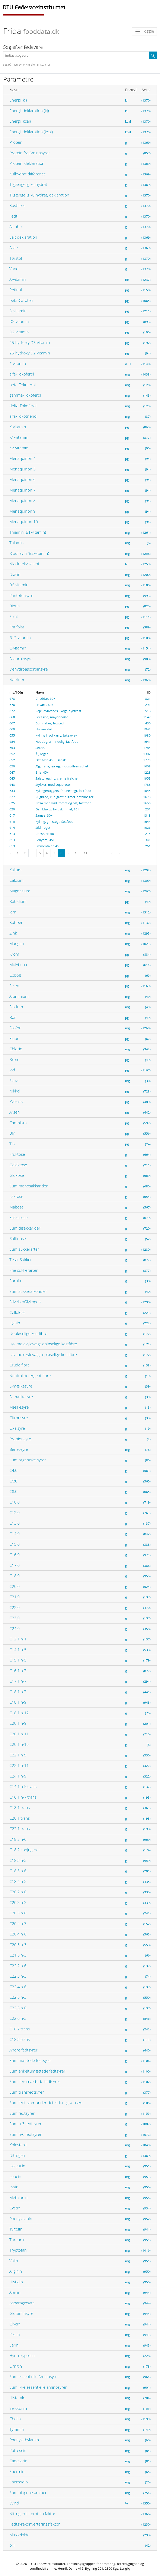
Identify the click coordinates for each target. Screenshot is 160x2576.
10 (76, 853)
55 (102, 853)
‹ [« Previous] (11, 853)
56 (111, 853)
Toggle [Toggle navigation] (144, 32)
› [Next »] (119, 853)
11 (85, 853)
